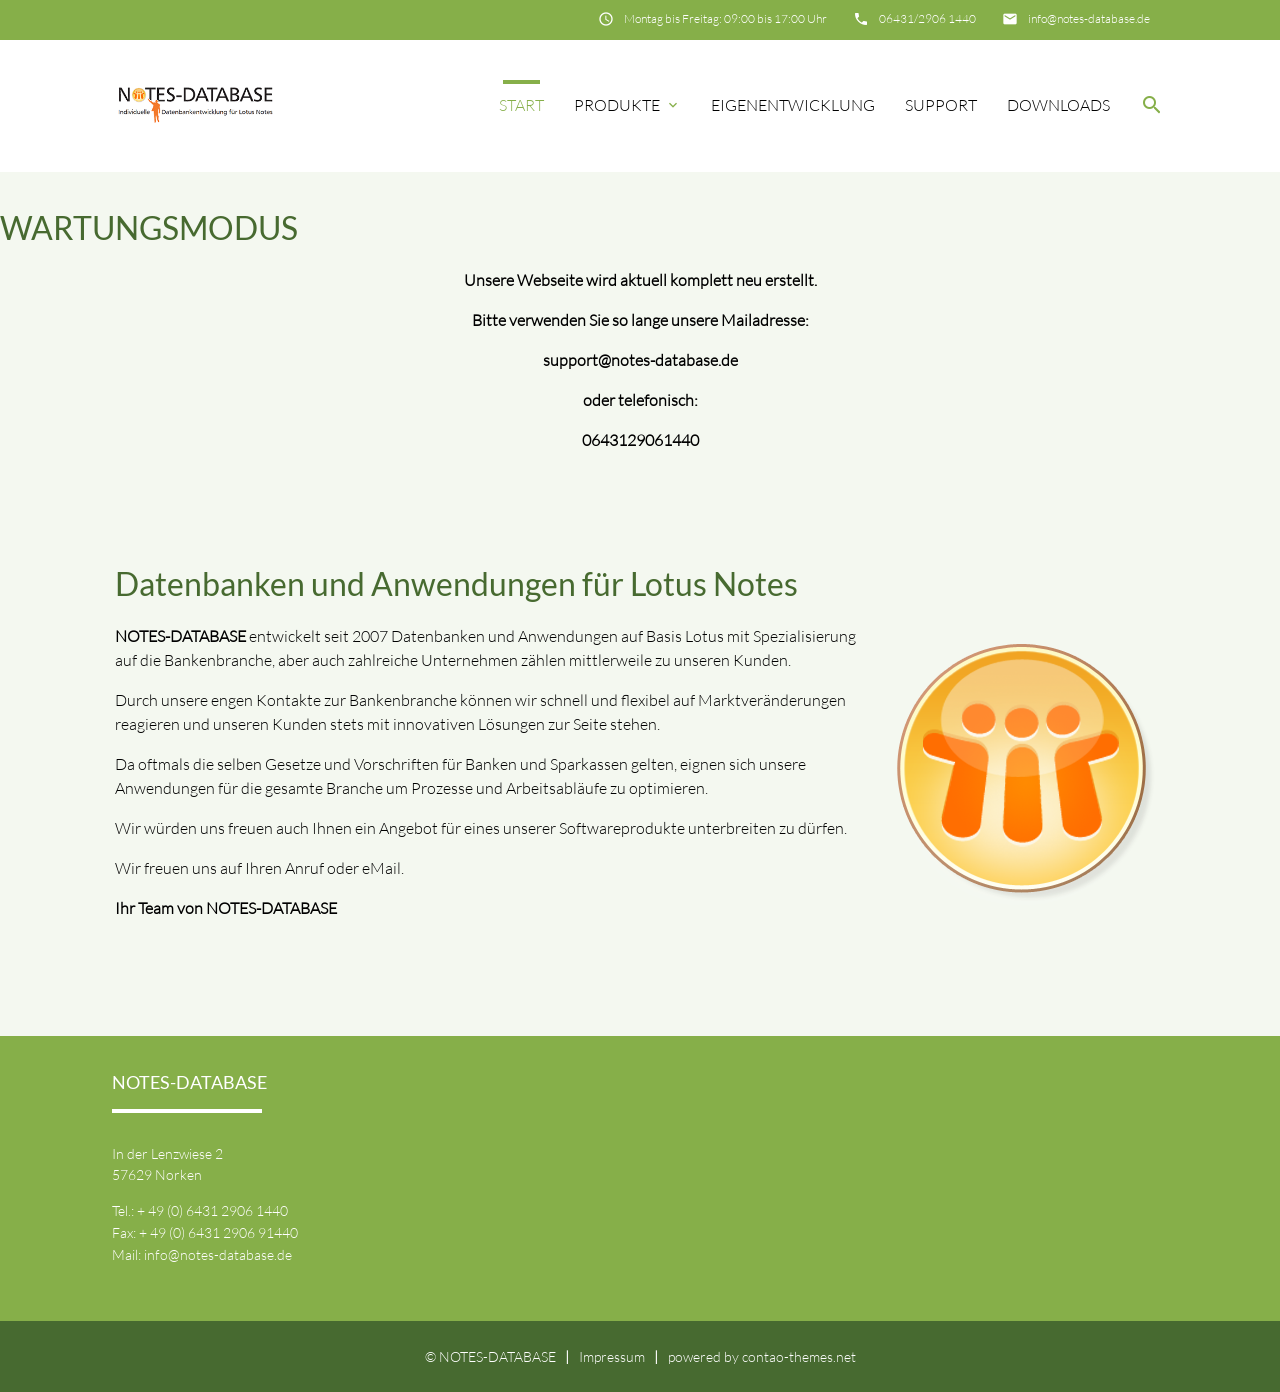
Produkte (627, 105)
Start (521, 105)
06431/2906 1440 (927, 18)
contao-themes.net (799, 1356)
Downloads (1058, 105)
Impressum (612, 1356)
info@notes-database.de (1089, 18)
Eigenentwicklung (793, 105)
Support (941, 105)
